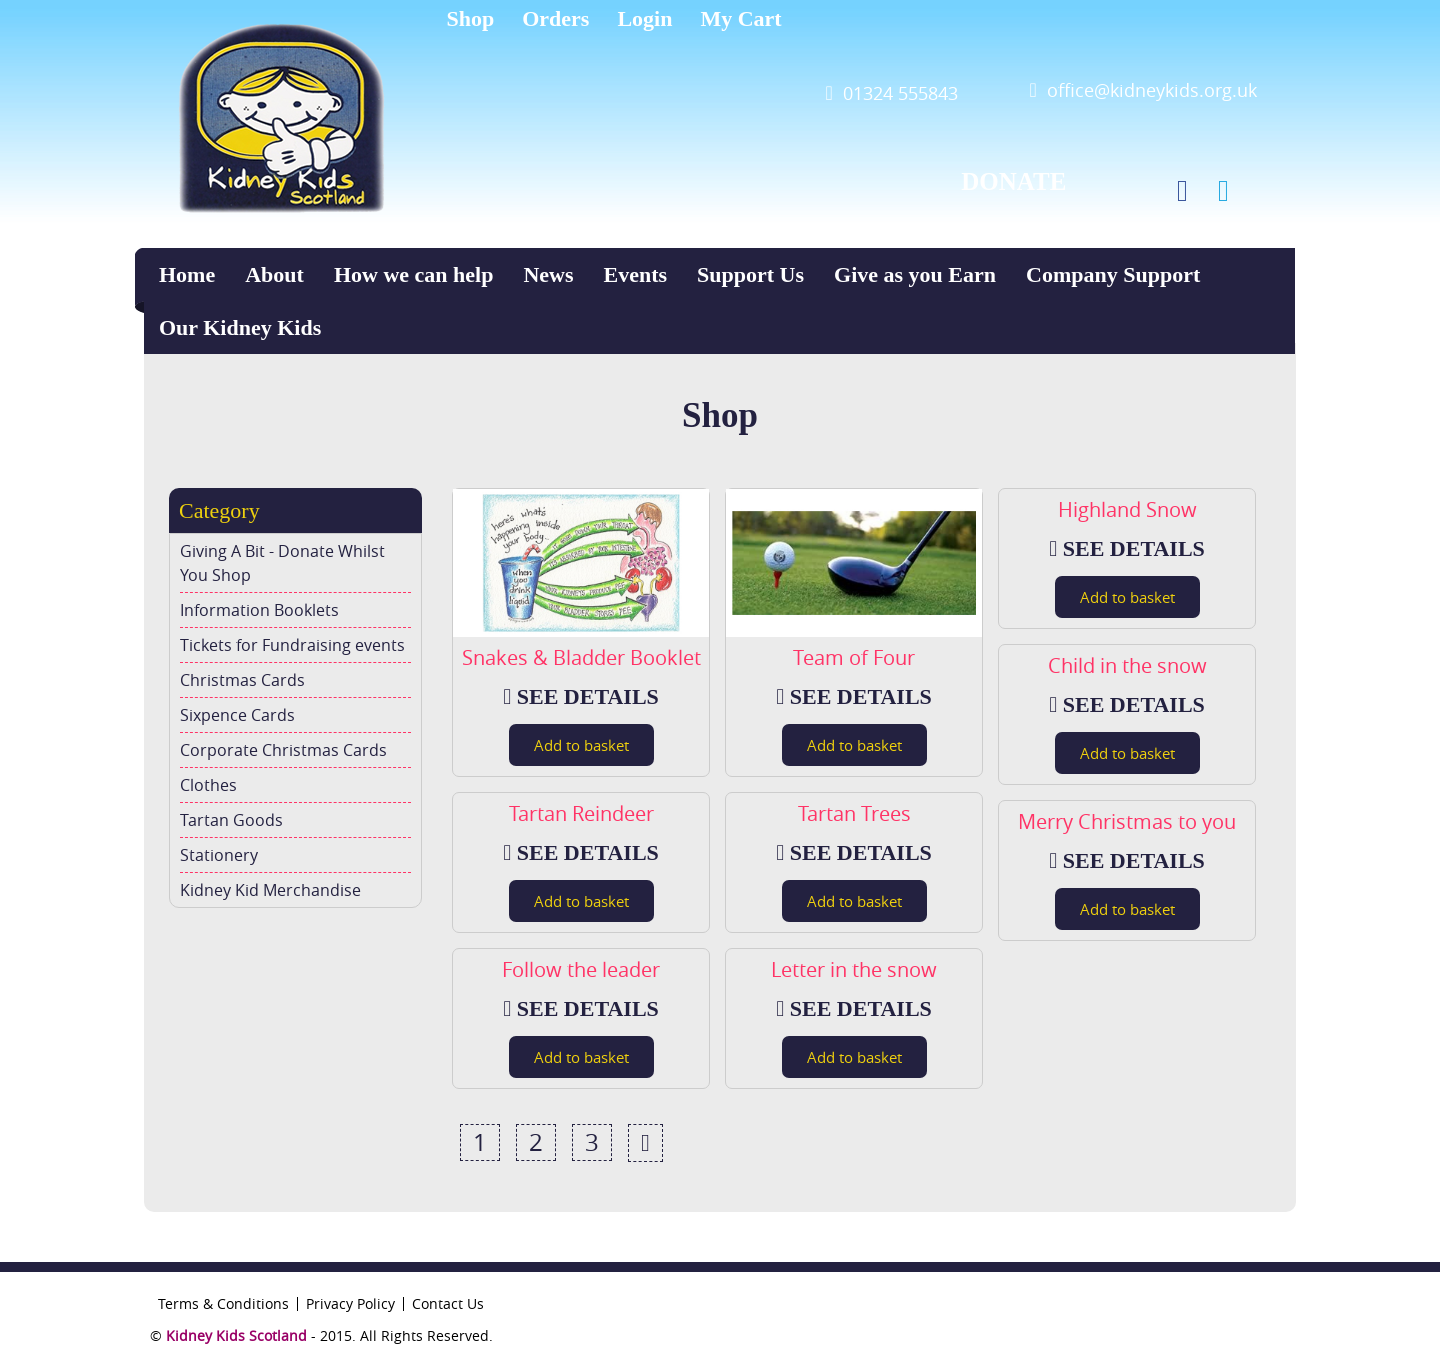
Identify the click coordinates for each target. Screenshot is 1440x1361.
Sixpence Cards (237, 715)
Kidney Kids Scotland (236, 1335)
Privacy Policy (350, 1304)
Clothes (208, 785)
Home (187, 274)
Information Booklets (259, 610)
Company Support (1113, 274)
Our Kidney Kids (240, 327)
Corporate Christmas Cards (283, 750)
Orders (555, 18)
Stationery (219, 855)
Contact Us (448, 1304)
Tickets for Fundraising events (292, 645)
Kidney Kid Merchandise (270, 890)
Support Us (750, 274)
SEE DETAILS (581, 696)
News (548, 274)
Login (644, 18)
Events (636, 274)
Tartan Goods (231, 820)
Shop (471, 18)
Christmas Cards (242, 680)
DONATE (1013, 181)
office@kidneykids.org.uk (1152, 90)
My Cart (740, 18)
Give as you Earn (915, 274)
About (274, 274)
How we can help (414, 274)
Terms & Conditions (223, 1304)
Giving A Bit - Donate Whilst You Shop (282, 563)
